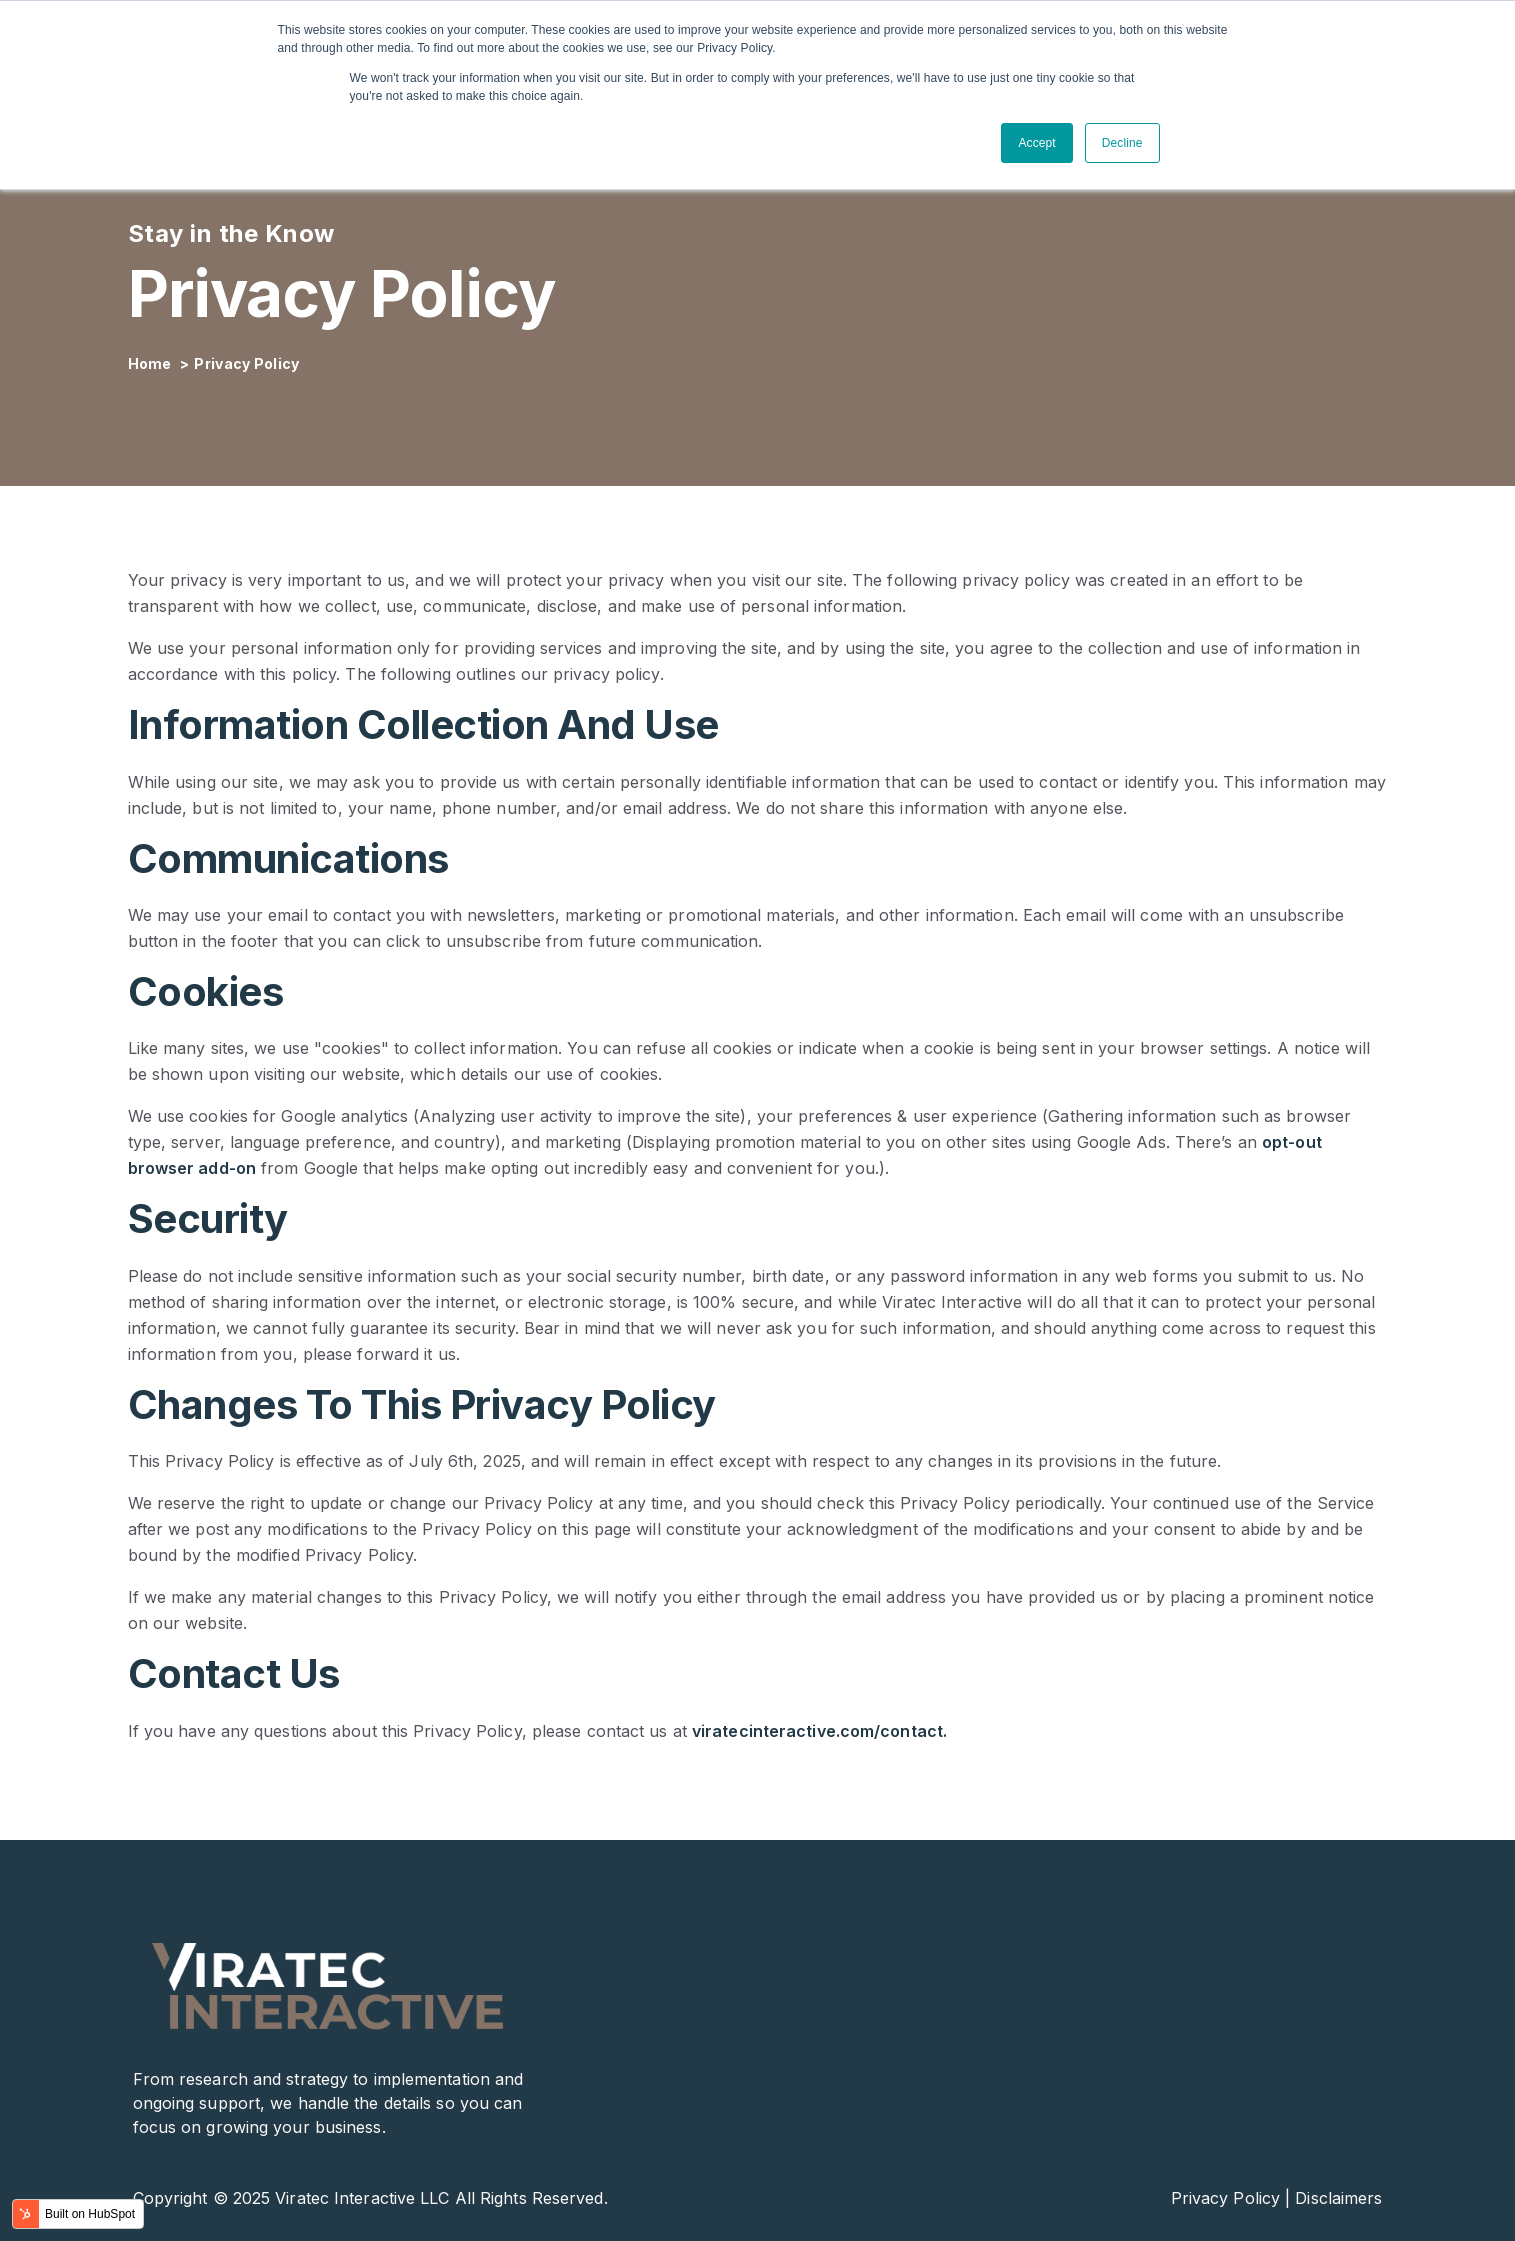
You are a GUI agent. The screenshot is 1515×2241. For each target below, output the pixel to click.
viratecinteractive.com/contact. (819, 1731)
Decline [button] (1122, 143)
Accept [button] (1036, 143)
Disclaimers (1338, 2198)
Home (152, 363)
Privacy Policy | (1231, 2198)
